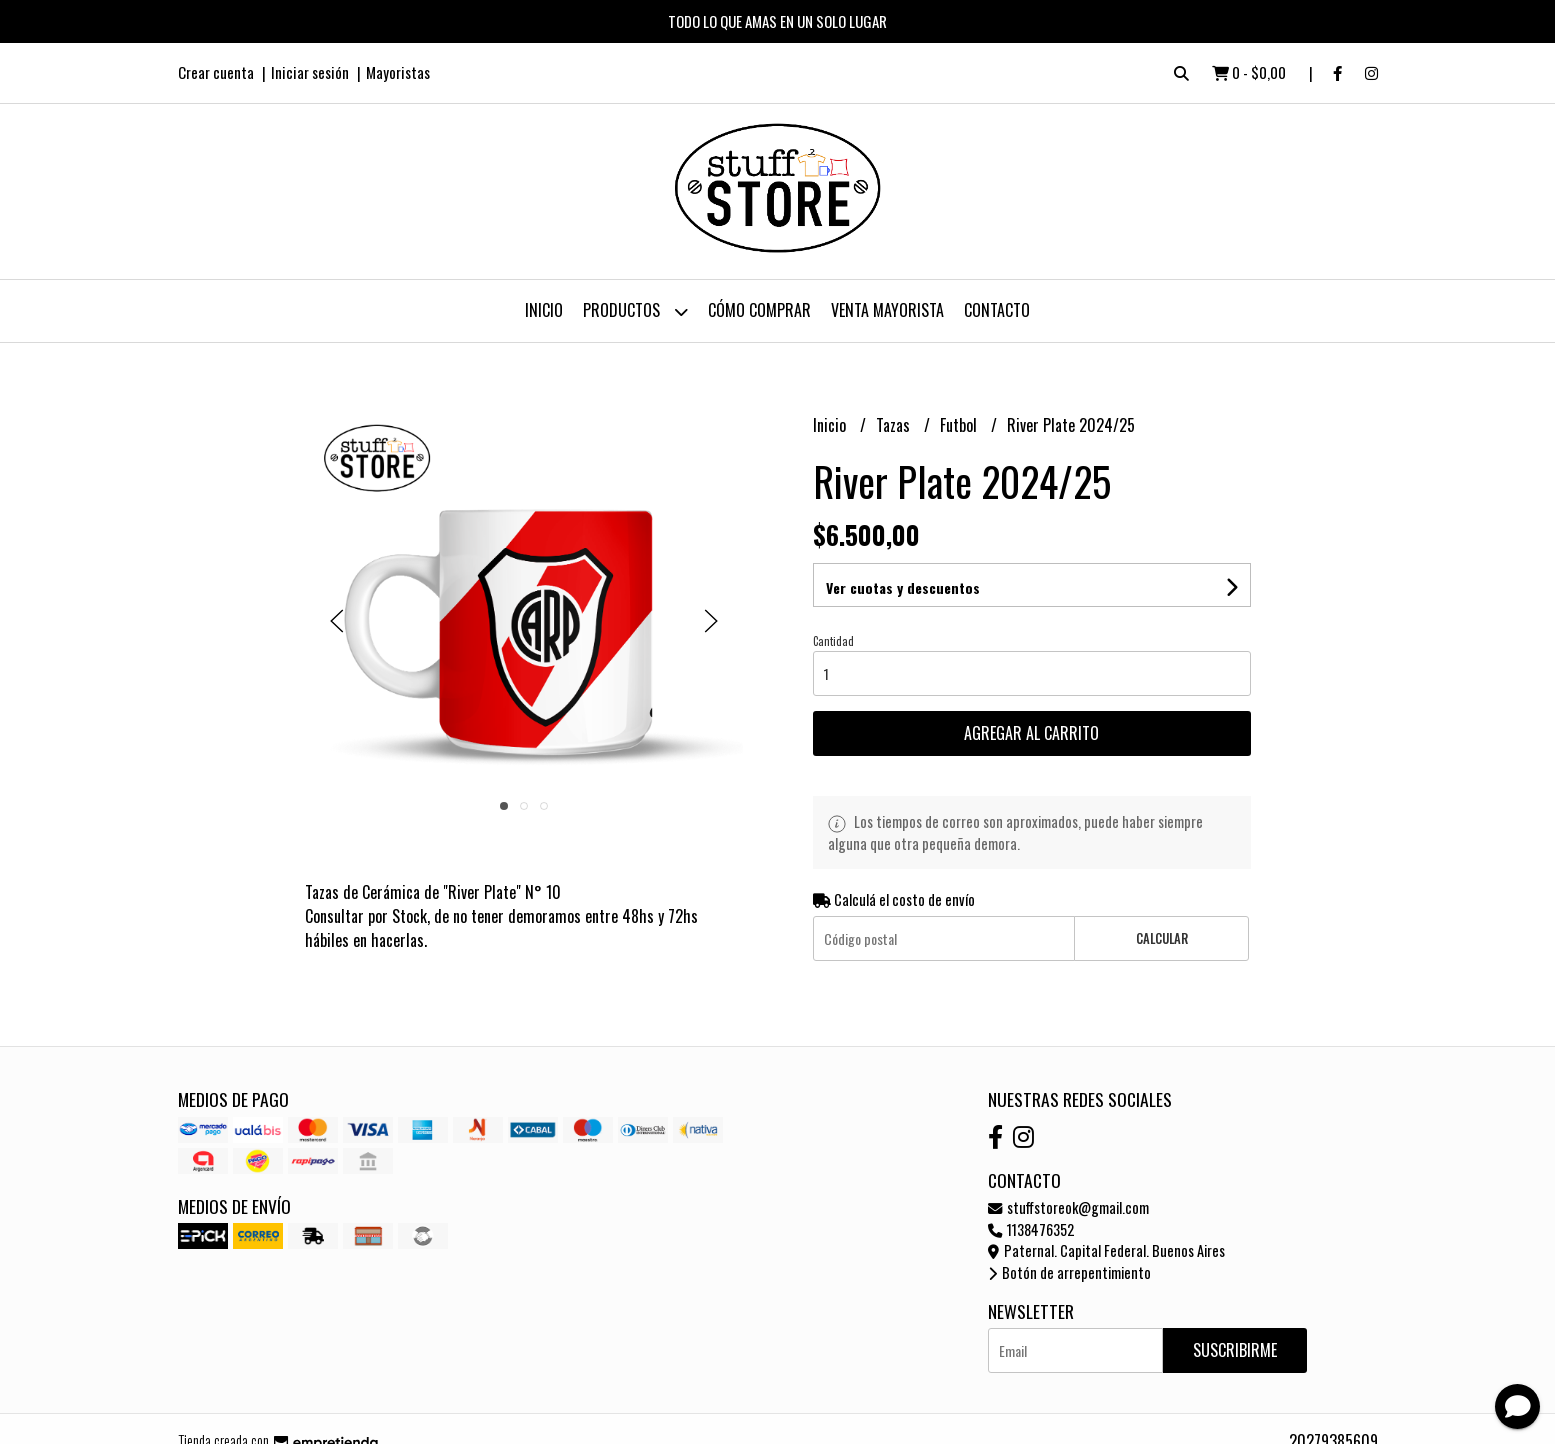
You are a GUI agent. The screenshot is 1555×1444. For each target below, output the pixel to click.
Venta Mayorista (887, 310)
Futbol (960, 425)
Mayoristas (398, 72)
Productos (635, 311)
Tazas (895, 425)
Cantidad (833, 641)
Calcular (1162, 938)
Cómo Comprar (759, 310)
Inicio (544, 310)
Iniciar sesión (310, 72)
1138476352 (1031, 1229)
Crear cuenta (216, 72)
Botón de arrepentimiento (1069, 1272)
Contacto (997, 310)
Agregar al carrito (1031, 733)
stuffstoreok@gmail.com (1068, 1207)
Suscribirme (1235, 1350)
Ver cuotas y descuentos (903, 587)
